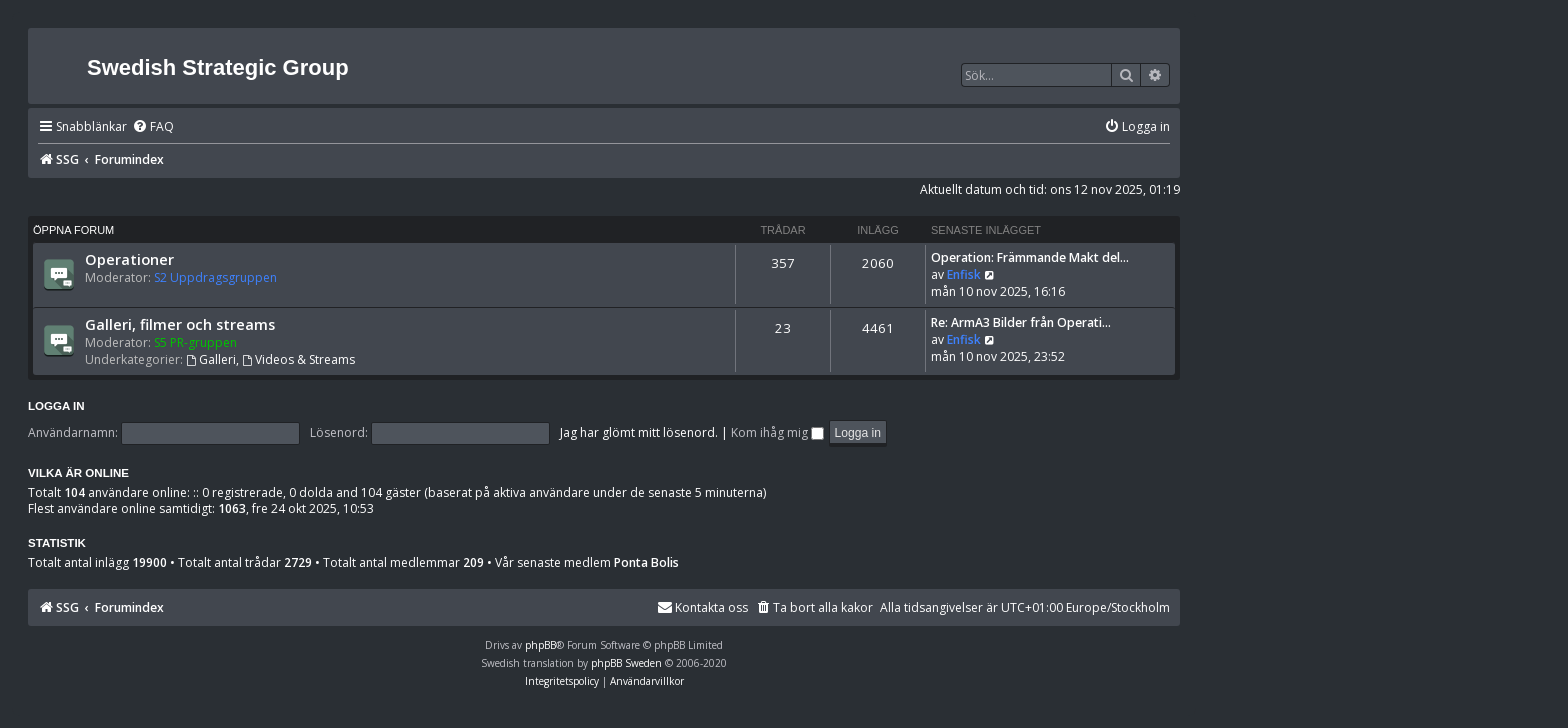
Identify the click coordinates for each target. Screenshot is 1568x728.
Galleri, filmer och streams (180, 324)
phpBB (540, 645)
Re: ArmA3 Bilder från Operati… (1021, 322)
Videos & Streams (298, 359)
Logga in (56, 406)
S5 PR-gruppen (195, 342)
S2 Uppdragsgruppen (215, 277)
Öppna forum (73, 230)
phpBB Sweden (626, 663)
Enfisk (964, 274)
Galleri (211, 359)
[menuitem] (153, 127)
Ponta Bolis (646, 563)
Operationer (129, 259)
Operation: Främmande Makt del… (1030, 257)
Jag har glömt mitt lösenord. (639, 432)
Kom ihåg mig (777, 432)
